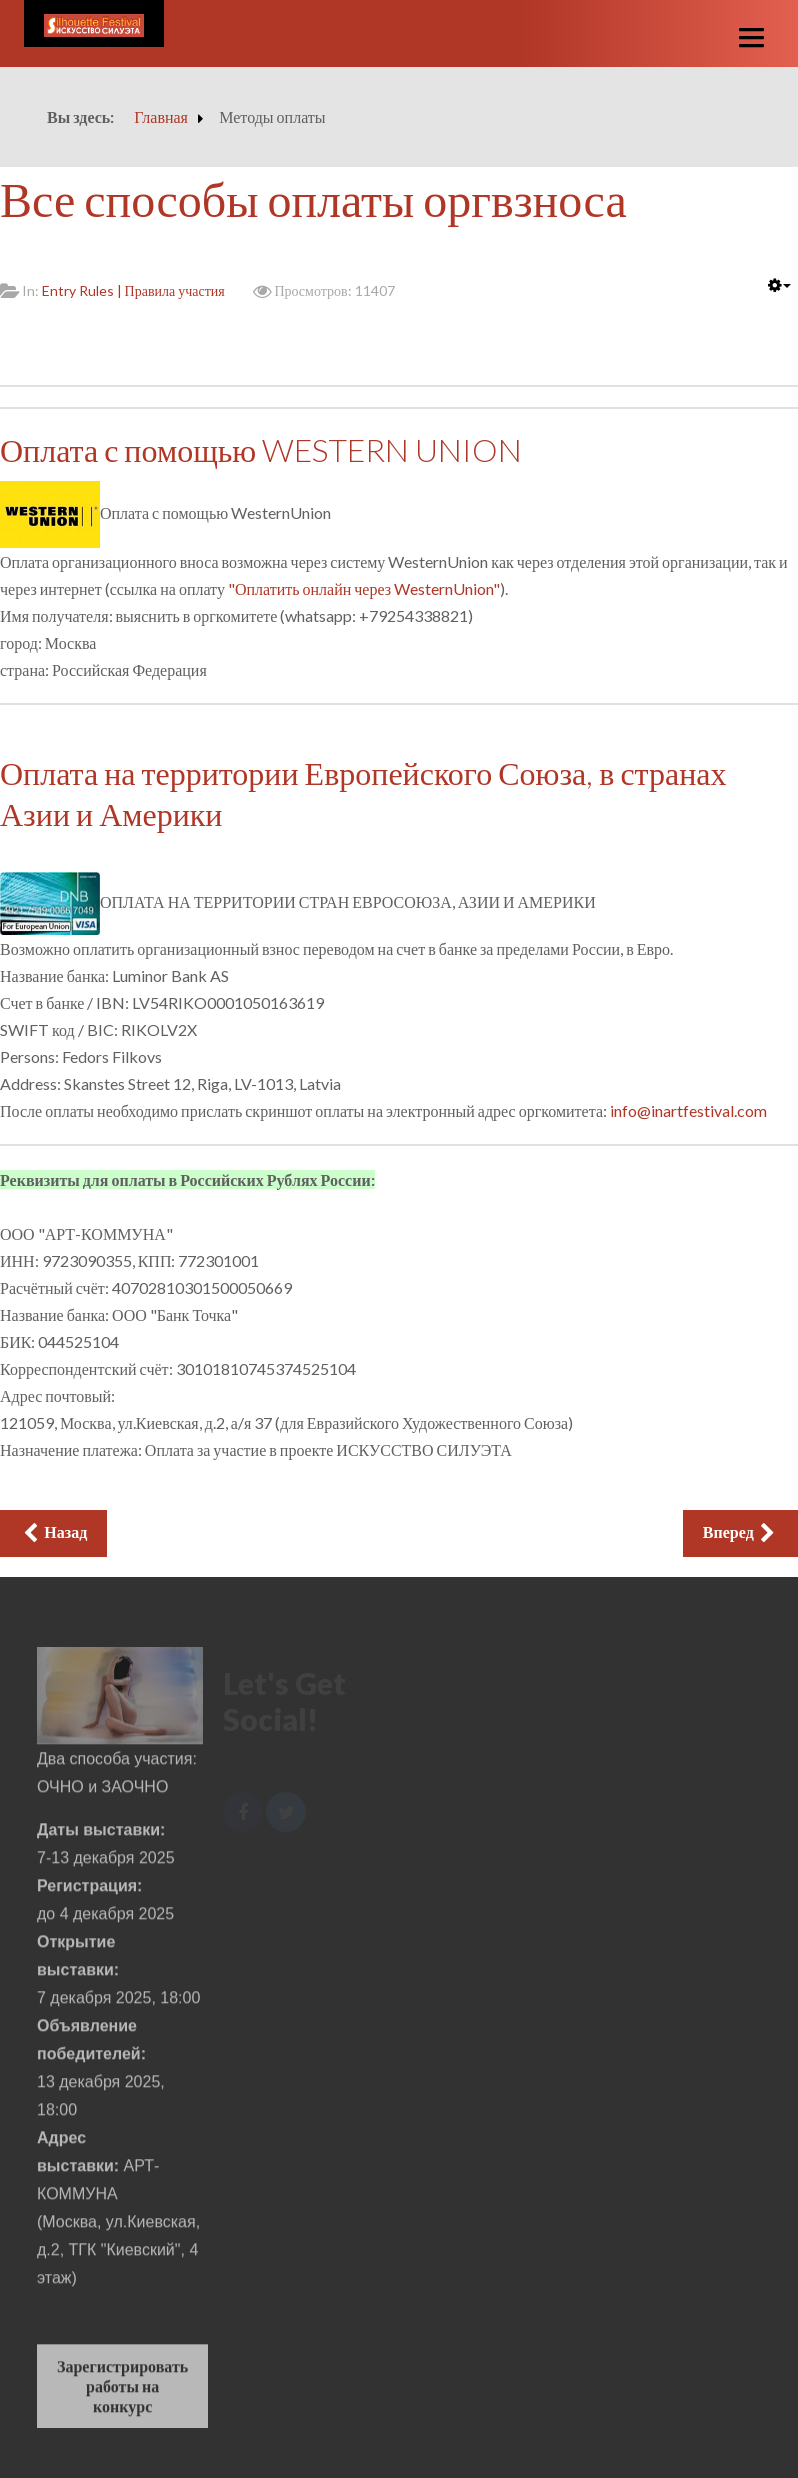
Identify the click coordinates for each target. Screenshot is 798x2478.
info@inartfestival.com (688, 1110)
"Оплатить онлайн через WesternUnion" (364, 588)
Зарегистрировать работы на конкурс (122, 2391)
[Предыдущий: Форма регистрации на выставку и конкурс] (53, 1533)
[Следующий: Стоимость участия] (740, 1533)
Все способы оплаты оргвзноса (313, 198)
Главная (161, 116)
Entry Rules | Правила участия (133, 290)
